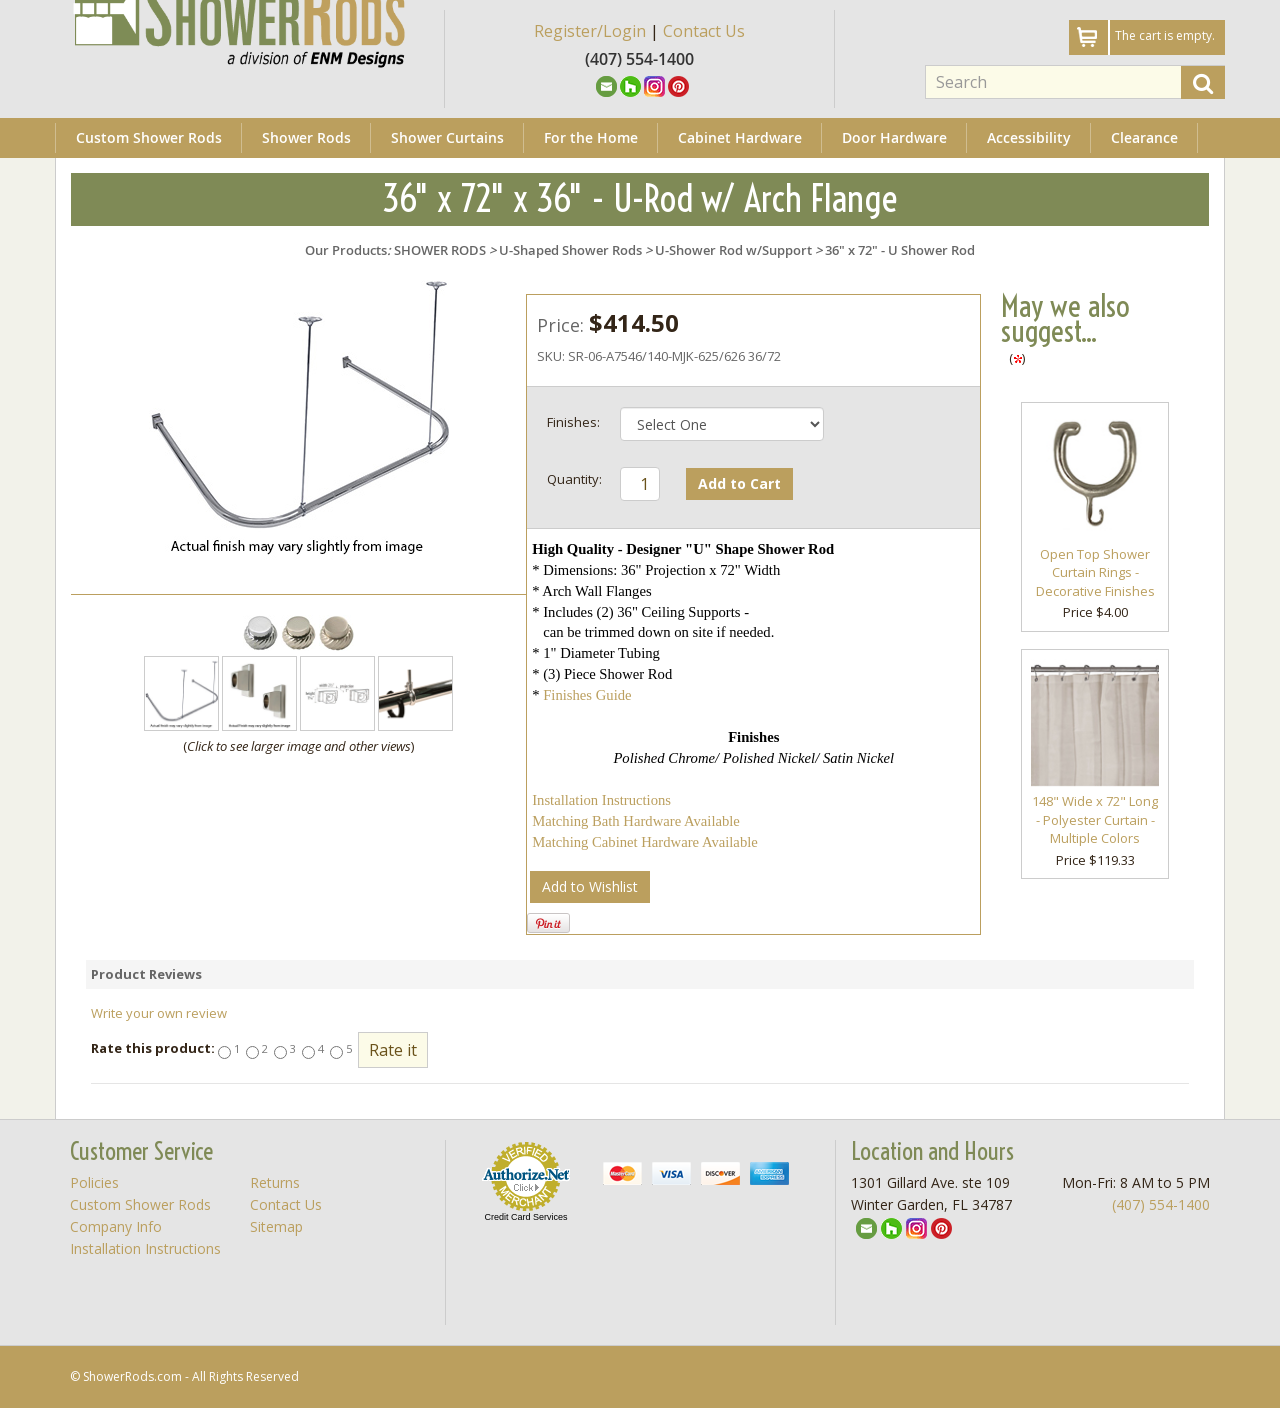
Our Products (346, 250)
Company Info (116, 1226)
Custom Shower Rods (149, 137)
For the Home (591, 137)
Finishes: (573, 422)
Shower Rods (306, 137)
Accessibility (1029, 137)
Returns (275, 1182)
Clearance (1144, 137)
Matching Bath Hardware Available (636, 821)
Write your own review (159, 1013)
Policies (94, 1182)
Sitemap (276, 1226)
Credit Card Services (525, 1217)
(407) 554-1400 (1161, 1204)
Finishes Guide (587, 695)
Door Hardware (894, 137)
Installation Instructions (601, 800)
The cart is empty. (1165, 35)
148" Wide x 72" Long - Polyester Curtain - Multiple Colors (1095, 819)
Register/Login (590, 31)
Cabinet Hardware (740, 137)
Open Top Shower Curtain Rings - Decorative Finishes (1095, 572)
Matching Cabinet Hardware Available (645, 842)
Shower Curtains (447, 137)
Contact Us (704, 31)
